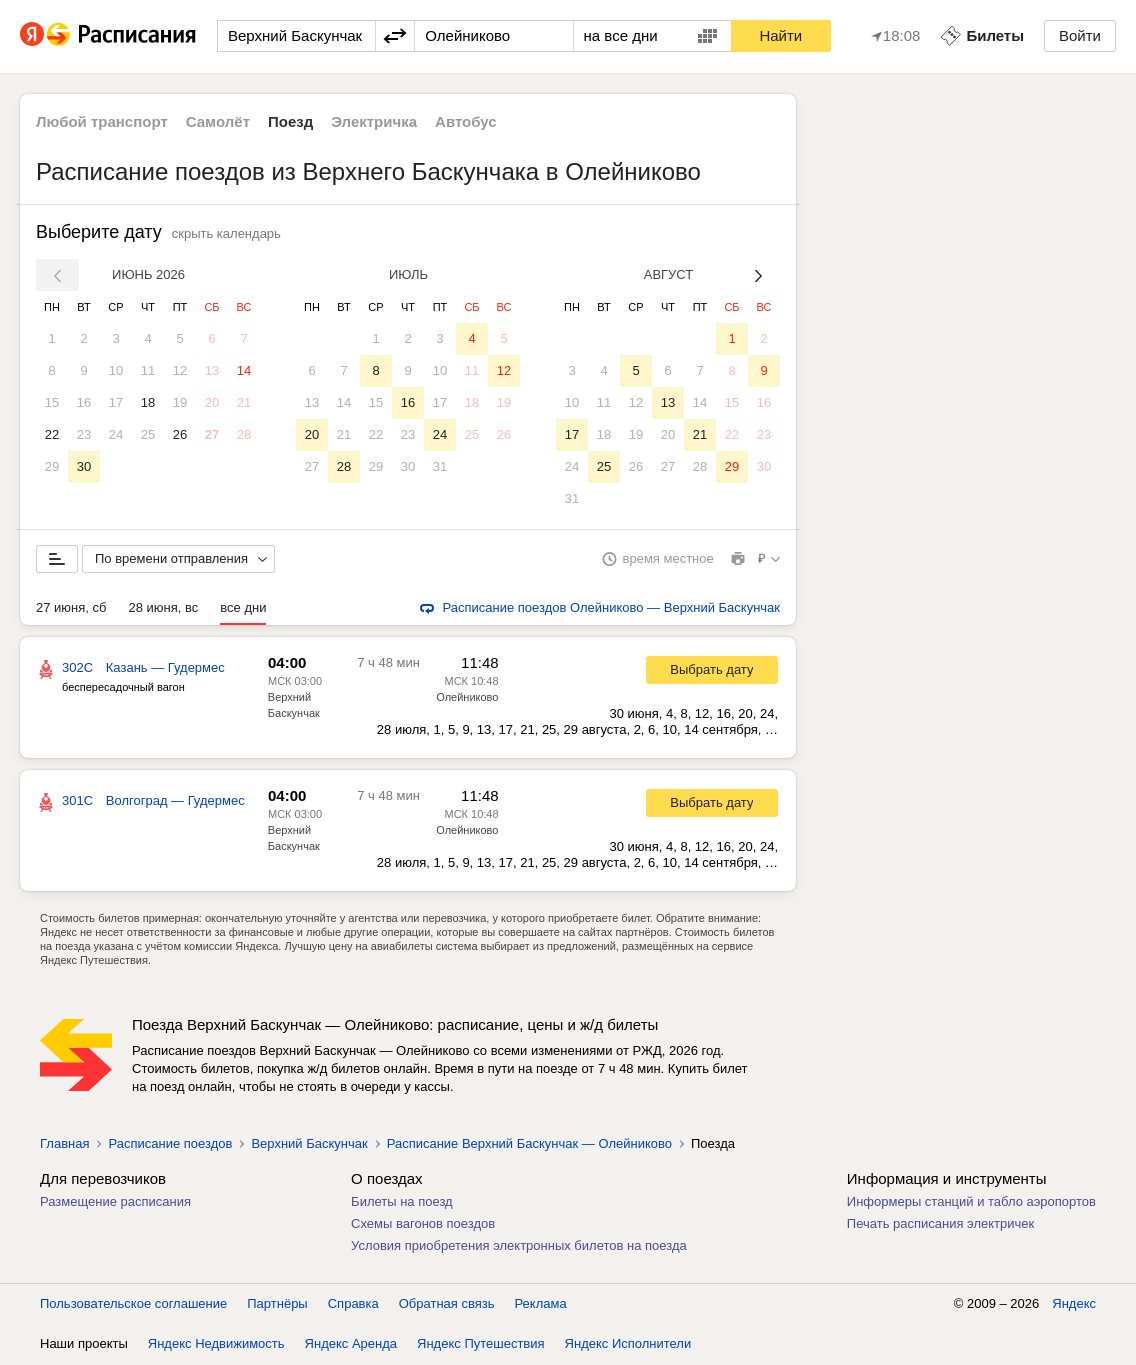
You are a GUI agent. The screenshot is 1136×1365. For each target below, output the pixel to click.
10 (116, 370)
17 (116, 402)
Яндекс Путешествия (481, 1344)
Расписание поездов (170, 1144)
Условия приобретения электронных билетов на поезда (519, 1246)
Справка (353, 1304)
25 (148, 434)
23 (84, 434)
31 (440, 466)
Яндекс (1074, 1304)
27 (212, 434)
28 (244, 434)
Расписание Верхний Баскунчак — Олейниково (529, 1144)
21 (244, 402)
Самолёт (218, 121)
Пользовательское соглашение (133, 1304)
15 (52, 402)
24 (116, 434)
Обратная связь (447, 1304)
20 (212, 402)
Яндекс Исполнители (628, 1344)
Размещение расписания (115, 1202)
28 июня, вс (163, 608)
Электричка (374, 121)
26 (180, 434)
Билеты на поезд (402, 1202)
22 (52, 434)
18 (148, 402)
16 (84, 402)
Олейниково (467, 698)
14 (244, 370)
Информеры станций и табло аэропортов (971, 1202)
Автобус (466, 121)
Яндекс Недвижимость (216, 1344)
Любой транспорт (102, 121)
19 (180, 402)
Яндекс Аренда (351, 1344)
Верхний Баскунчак (309, 1144)
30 (84, 466)
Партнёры (277, 1304)
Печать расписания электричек (940, 1224)
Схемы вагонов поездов (423, 1224)
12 (180, 370)
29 (52, 466)
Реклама (541, 1304)
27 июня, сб (71, 608)
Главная (64, 1144)
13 (212, 370)
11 (148, 370)
